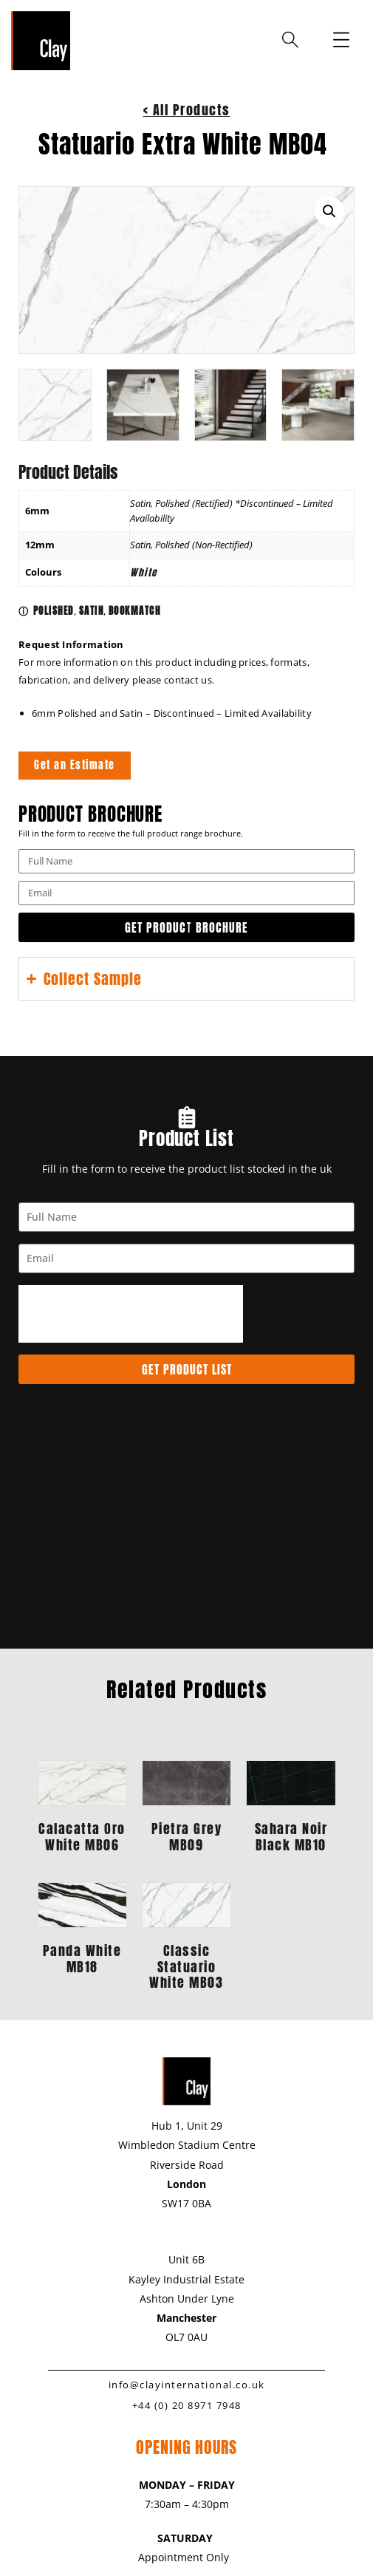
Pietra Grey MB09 (186, 1836)
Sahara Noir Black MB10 (291, 1836)
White (143, 572)
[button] (329, 211)
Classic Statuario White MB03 (186, 1965)
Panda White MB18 (82, 1958)
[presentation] (130, 1313)
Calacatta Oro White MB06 (82, 1836)
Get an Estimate (74, 765)
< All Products (186, 110)
